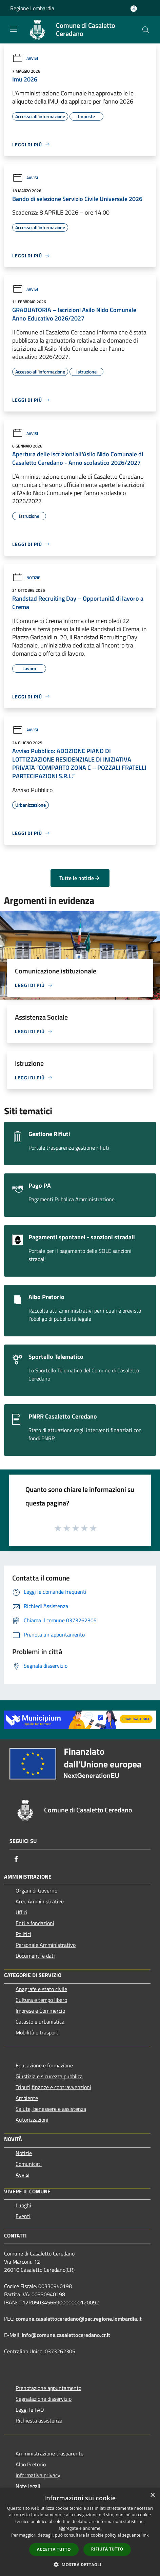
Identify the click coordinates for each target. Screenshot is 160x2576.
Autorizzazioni (32, 2120)
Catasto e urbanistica (40, 2021)
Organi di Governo (36, 1890)
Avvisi (25, 58)
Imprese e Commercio (40, 2011)
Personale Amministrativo (46, 1945)
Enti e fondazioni (35, 1923)
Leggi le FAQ (30, 2410)
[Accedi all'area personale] (133, 9)
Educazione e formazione (44, 2065)
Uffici (21, 1912)
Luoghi (23, 2205)
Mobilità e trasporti (38, 2032)
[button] (80, 2564)
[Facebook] (16, 1859)
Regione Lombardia (32, 8)
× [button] (152, 2495)
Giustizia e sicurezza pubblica (49, 2076)
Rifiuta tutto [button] (107, 2549)
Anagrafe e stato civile (41, 1989)
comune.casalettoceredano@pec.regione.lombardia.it (79, 2319)
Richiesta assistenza (39, 2420)
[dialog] (80, 2532)
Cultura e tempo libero (41, 2000)
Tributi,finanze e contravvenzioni (53, 2087)
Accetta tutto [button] (54, 2549)
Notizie (26, 577)
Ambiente (27, 2098)
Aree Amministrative (40, 1901)
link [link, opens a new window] (145, 2535)
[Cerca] (146, 30)
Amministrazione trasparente (49, 2453)
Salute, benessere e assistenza (51, 2109)
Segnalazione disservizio (44, 2399)
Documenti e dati (35, 1956)
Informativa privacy (38, 2475)
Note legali (28, 2486)
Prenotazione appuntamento (48, 2388)
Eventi (23, 2216)
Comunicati (29, 2164)
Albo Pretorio (31, 2464)
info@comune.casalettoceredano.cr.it (66, 2335)
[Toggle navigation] (13, 29)
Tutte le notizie (79, 878)
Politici (23, 1934)
